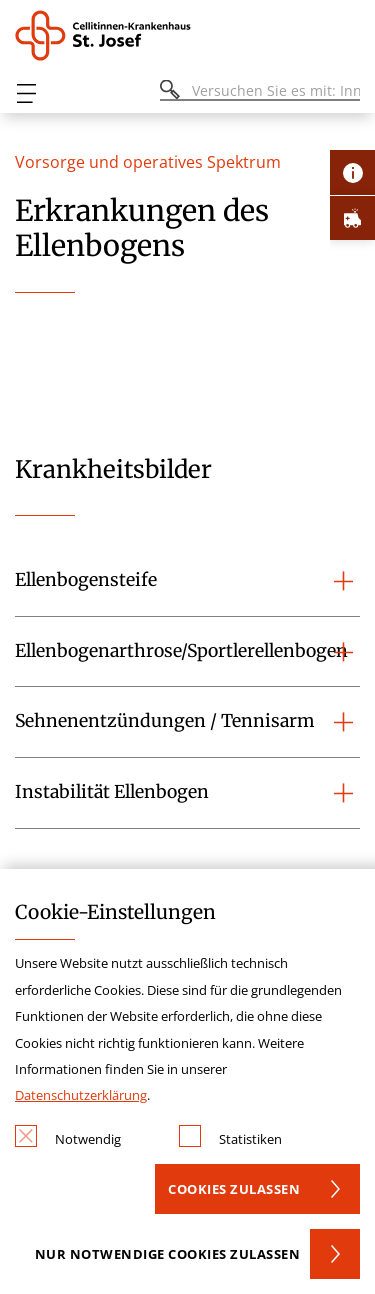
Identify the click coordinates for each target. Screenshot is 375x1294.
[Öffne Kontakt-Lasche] (352, 172)
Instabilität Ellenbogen (112, 792)
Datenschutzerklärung (81, 1095)
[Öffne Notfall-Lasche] (352, 217)
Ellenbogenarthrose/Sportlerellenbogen (181, 651)
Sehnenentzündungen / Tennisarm (164, 721)
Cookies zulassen (234, 1189)
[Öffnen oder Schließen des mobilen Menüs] (26, 93)
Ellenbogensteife (86, 580)
